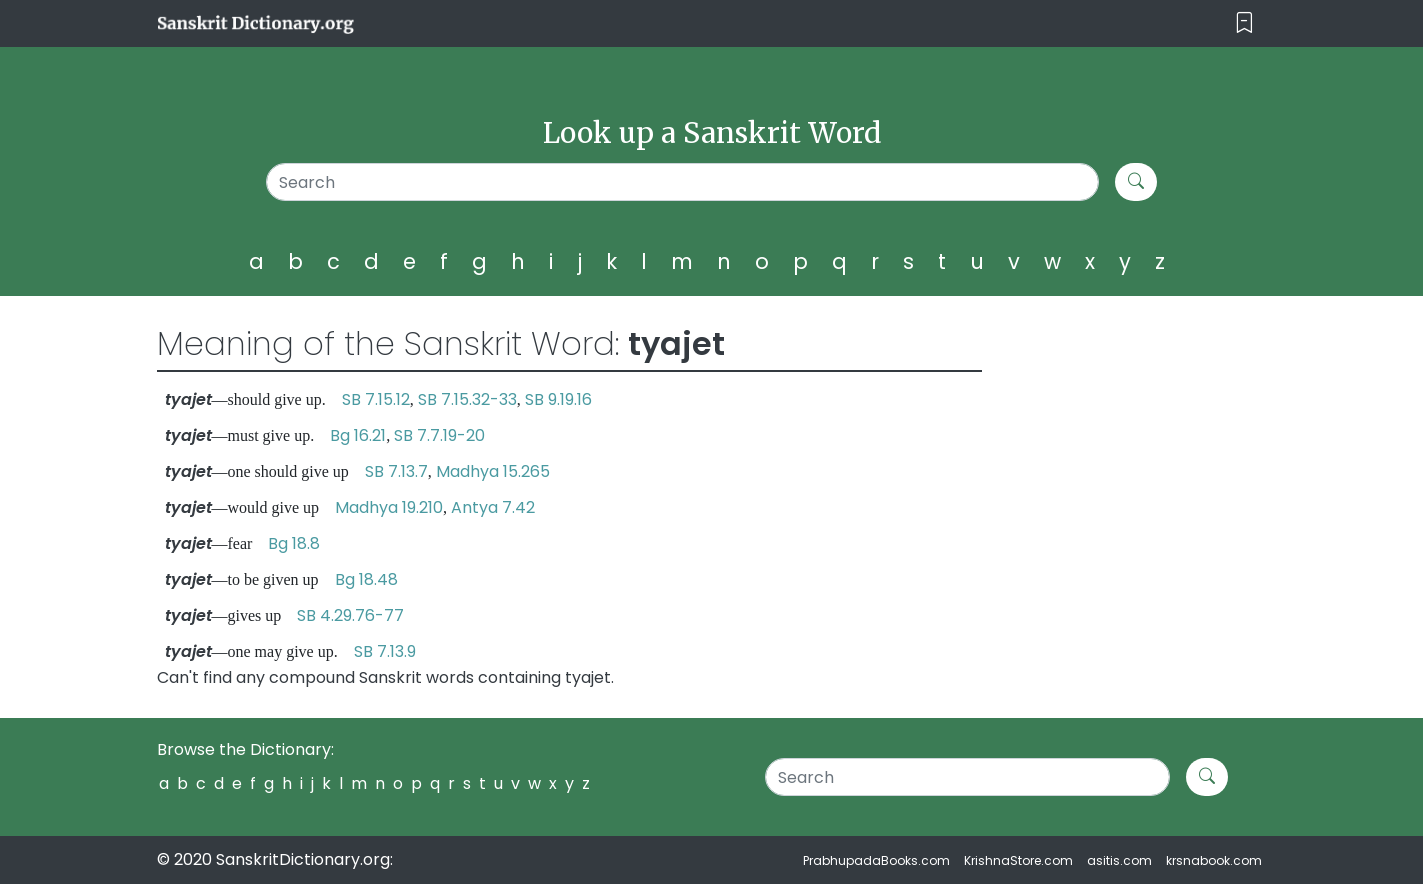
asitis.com (1119, 860)
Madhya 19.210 (389, 507)
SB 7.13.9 (385, 651)
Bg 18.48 (366, 579)
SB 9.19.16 (558, 399)
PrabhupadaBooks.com (876, 860)
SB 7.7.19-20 (439, 435)
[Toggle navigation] (1244, 23)
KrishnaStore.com (1018, 860)
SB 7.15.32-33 (467, 399)
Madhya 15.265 (493, 471)
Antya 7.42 (493, 507)
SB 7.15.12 (376, 399)
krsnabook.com (1214, 860)
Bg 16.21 (358, 435)
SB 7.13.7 (396, 471)
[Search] (682, 182)
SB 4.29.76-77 (350, 615)
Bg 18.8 (294, 543)
